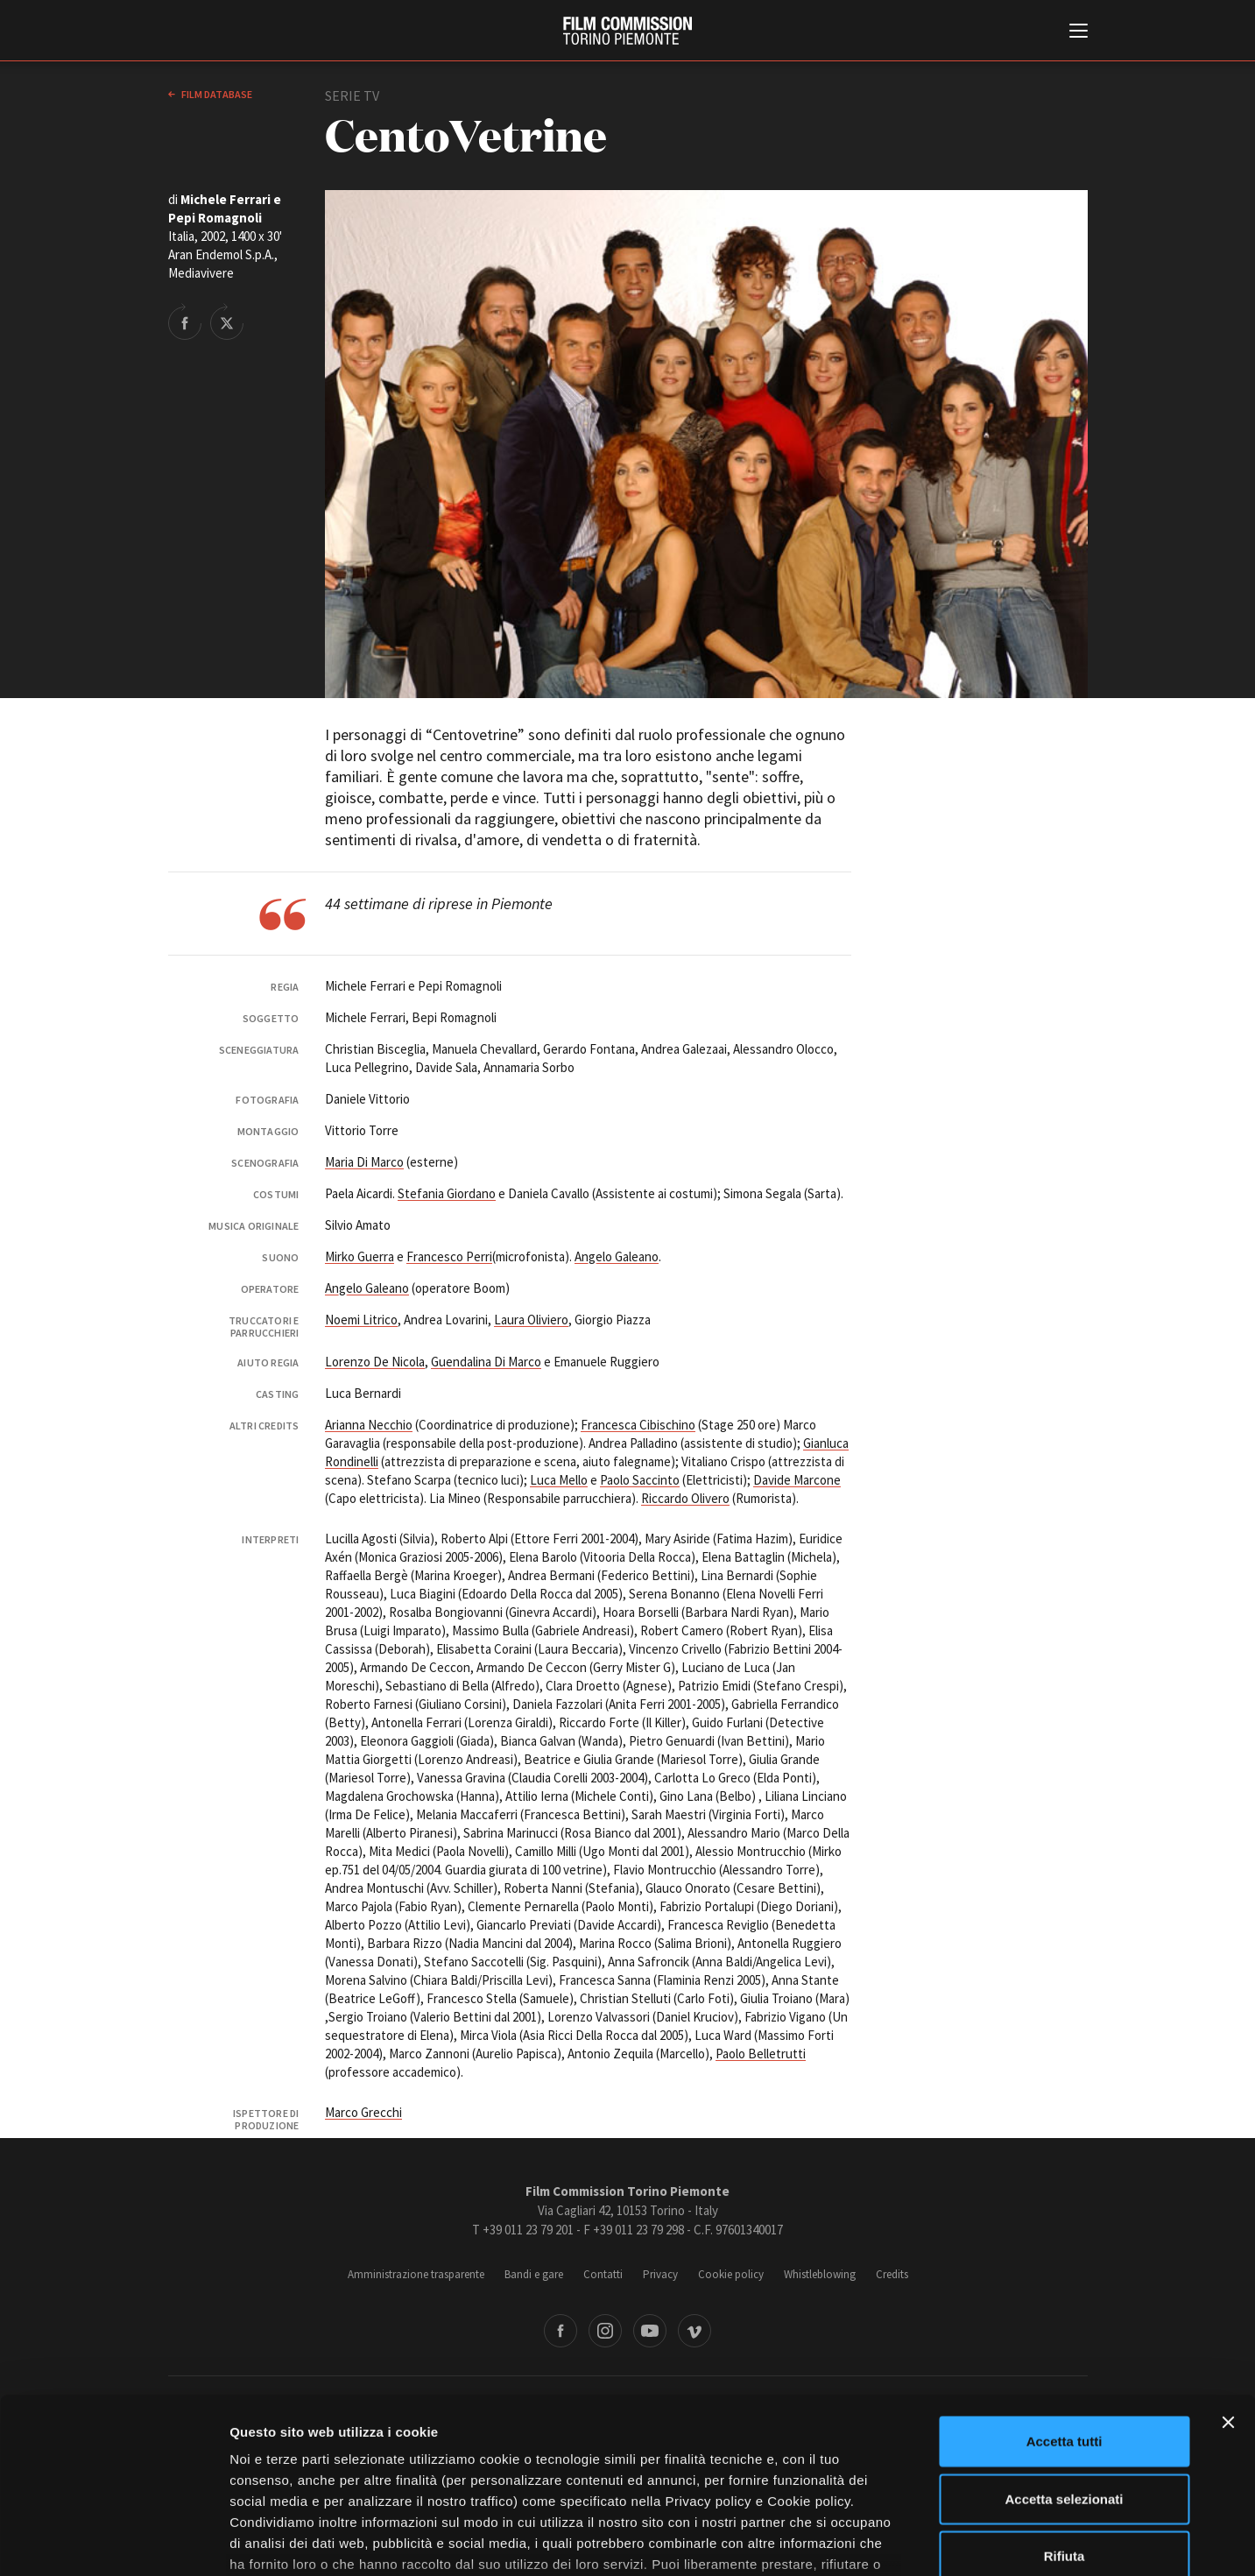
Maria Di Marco (364, 1162)
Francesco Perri (449, 1256)
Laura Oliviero (531, 1319)
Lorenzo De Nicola (375, 1361)
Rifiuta (1064, 2423)
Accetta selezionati (1064, 2365)
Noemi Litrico (361, 1319)
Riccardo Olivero (685, 1498)
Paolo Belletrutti (761, 2053)
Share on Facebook (184, 321)
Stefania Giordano (447, 1193)
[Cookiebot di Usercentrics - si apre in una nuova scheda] (113, 2542)
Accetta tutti (1064, 2308)
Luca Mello (559, 1479)
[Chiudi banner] (1228, 2289)
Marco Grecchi (363, 2112)
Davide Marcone (797, 1479)
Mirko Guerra (359, 1256)
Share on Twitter (226, 321)
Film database (216, 94)
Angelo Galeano (617, 1256)
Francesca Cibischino (638, 1424)
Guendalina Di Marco (486, 1361)
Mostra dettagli (921, 2541)
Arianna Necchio (368, 1424)
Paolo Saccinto (640, 1479)
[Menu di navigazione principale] (1078, 32)
